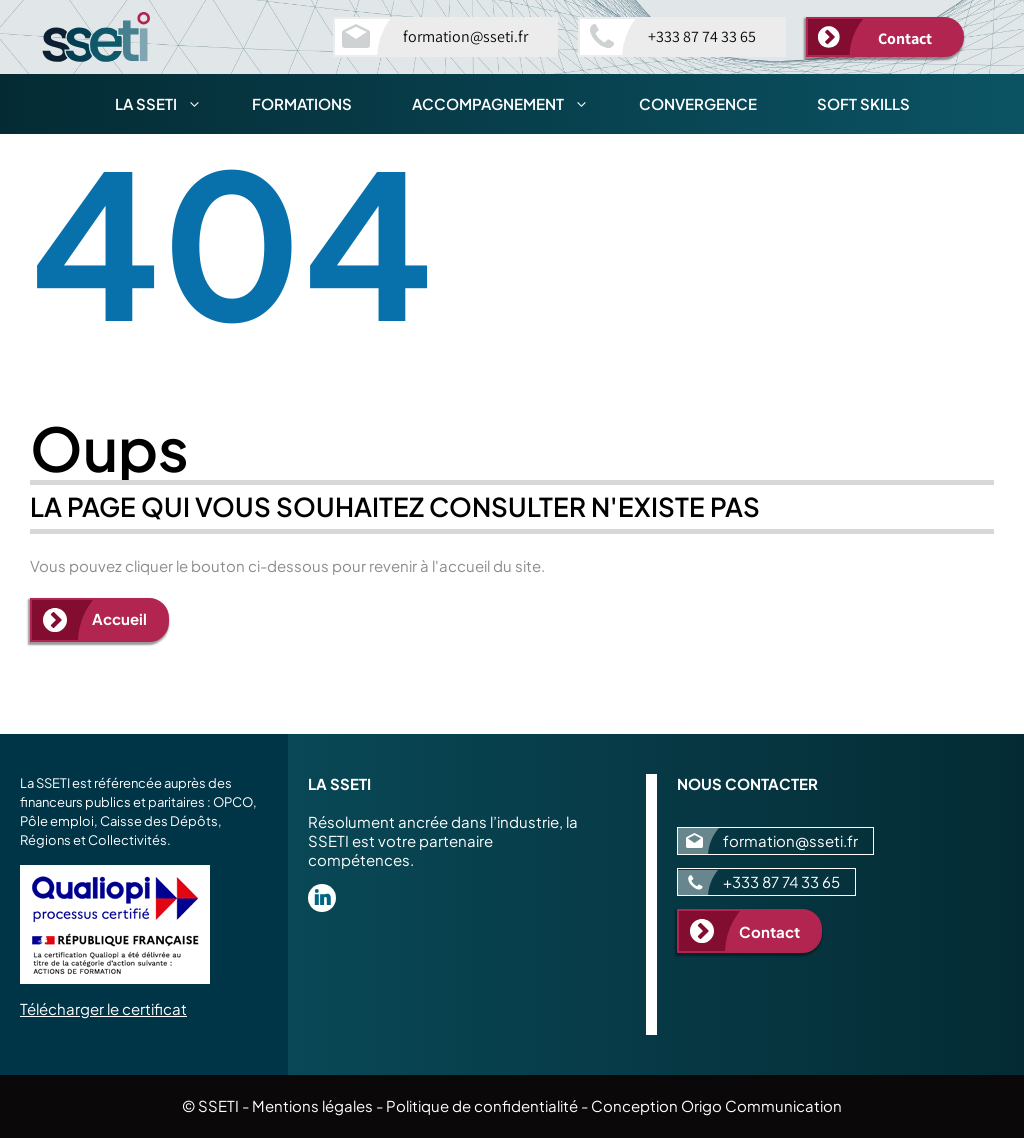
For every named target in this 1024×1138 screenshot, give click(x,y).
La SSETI (168, 104)
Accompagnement (510, 104)
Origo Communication (761, 1105)
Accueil (119, 618)
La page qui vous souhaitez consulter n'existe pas (395, 506)
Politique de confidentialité (482, 1105)
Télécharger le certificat (103, 1008)
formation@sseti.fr (465, 36)
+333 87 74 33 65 (702, 36)
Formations (302, 103)
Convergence (698, 103)
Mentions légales (312, 1105)
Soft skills (863, 103)
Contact (905, 38)
